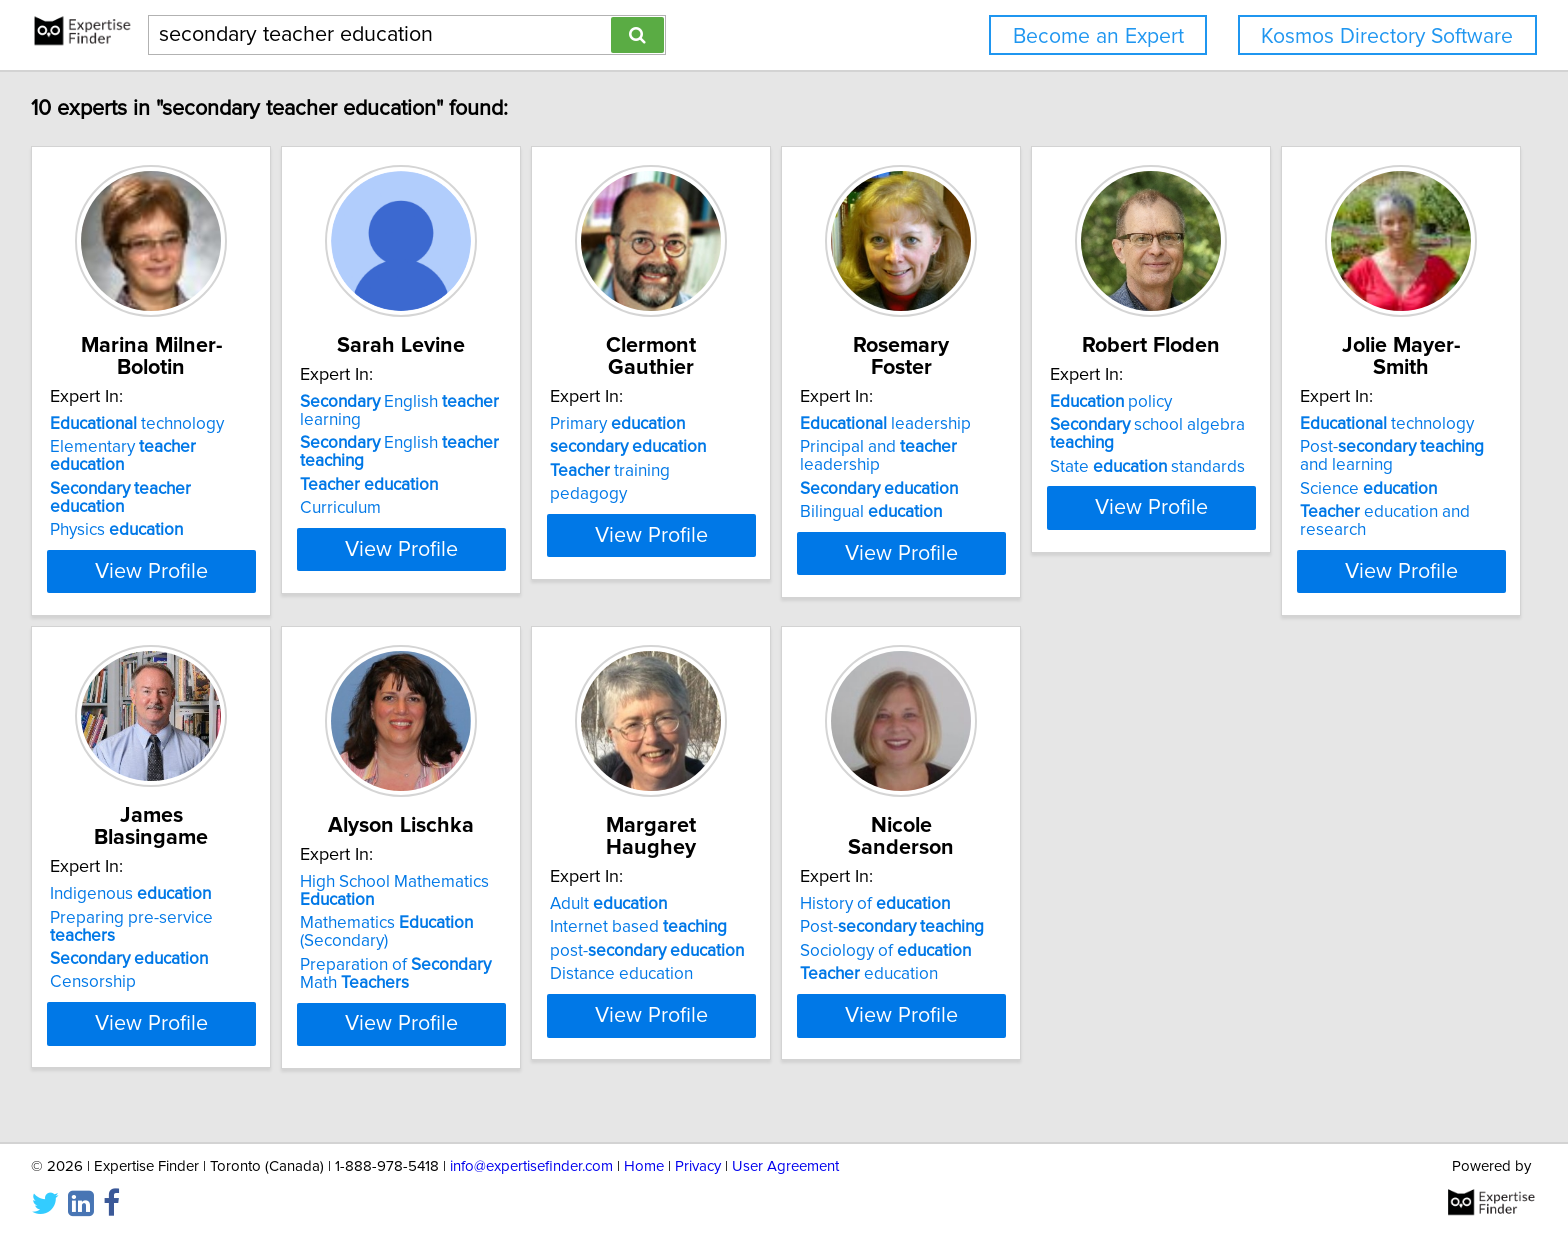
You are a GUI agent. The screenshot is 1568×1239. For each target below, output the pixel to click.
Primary (720, 424)
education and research (173, 992)
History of (1328, 904)
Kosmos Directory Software (1387, 36)
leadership (1038, 424)
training (713, 471)
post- (1050, 951)
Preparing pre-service (469, 917)
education (1322, 974)
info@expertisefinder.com (531, 1166)
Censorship (396, 964)
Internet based (1041, 927)
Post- (1345, 927)
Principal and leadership (1073, 447)
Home (644, 1166)
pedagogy (691, 494)
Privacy (698, 1166)
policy (1314, 424)
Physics (119, 494)
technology (140, 424)
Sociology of (1338, 951)
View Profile (179, 571)
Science (121, 969)
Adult (1011, 904)
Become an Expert (1098, 36)
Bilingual (1024, 494)
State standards (1350, 489)
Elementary (165, 447)
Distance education (1024, 974)
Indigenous (433, 894)
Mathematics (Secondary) (739, 954)
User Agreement (785, 1166)
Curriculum (393, 530)
